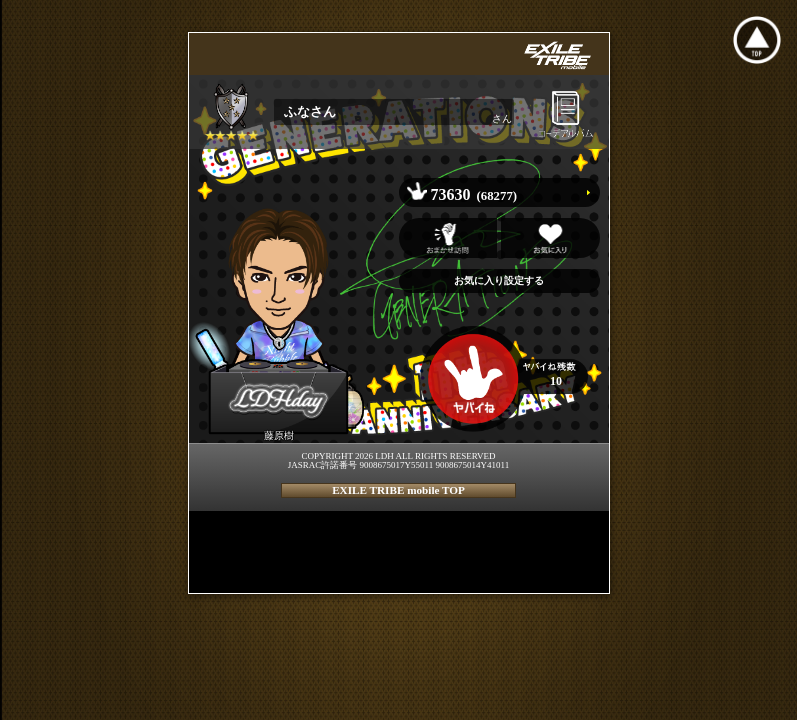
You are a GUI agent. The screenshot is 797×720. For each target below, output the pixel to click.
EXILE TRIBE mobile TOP (398, 490)
